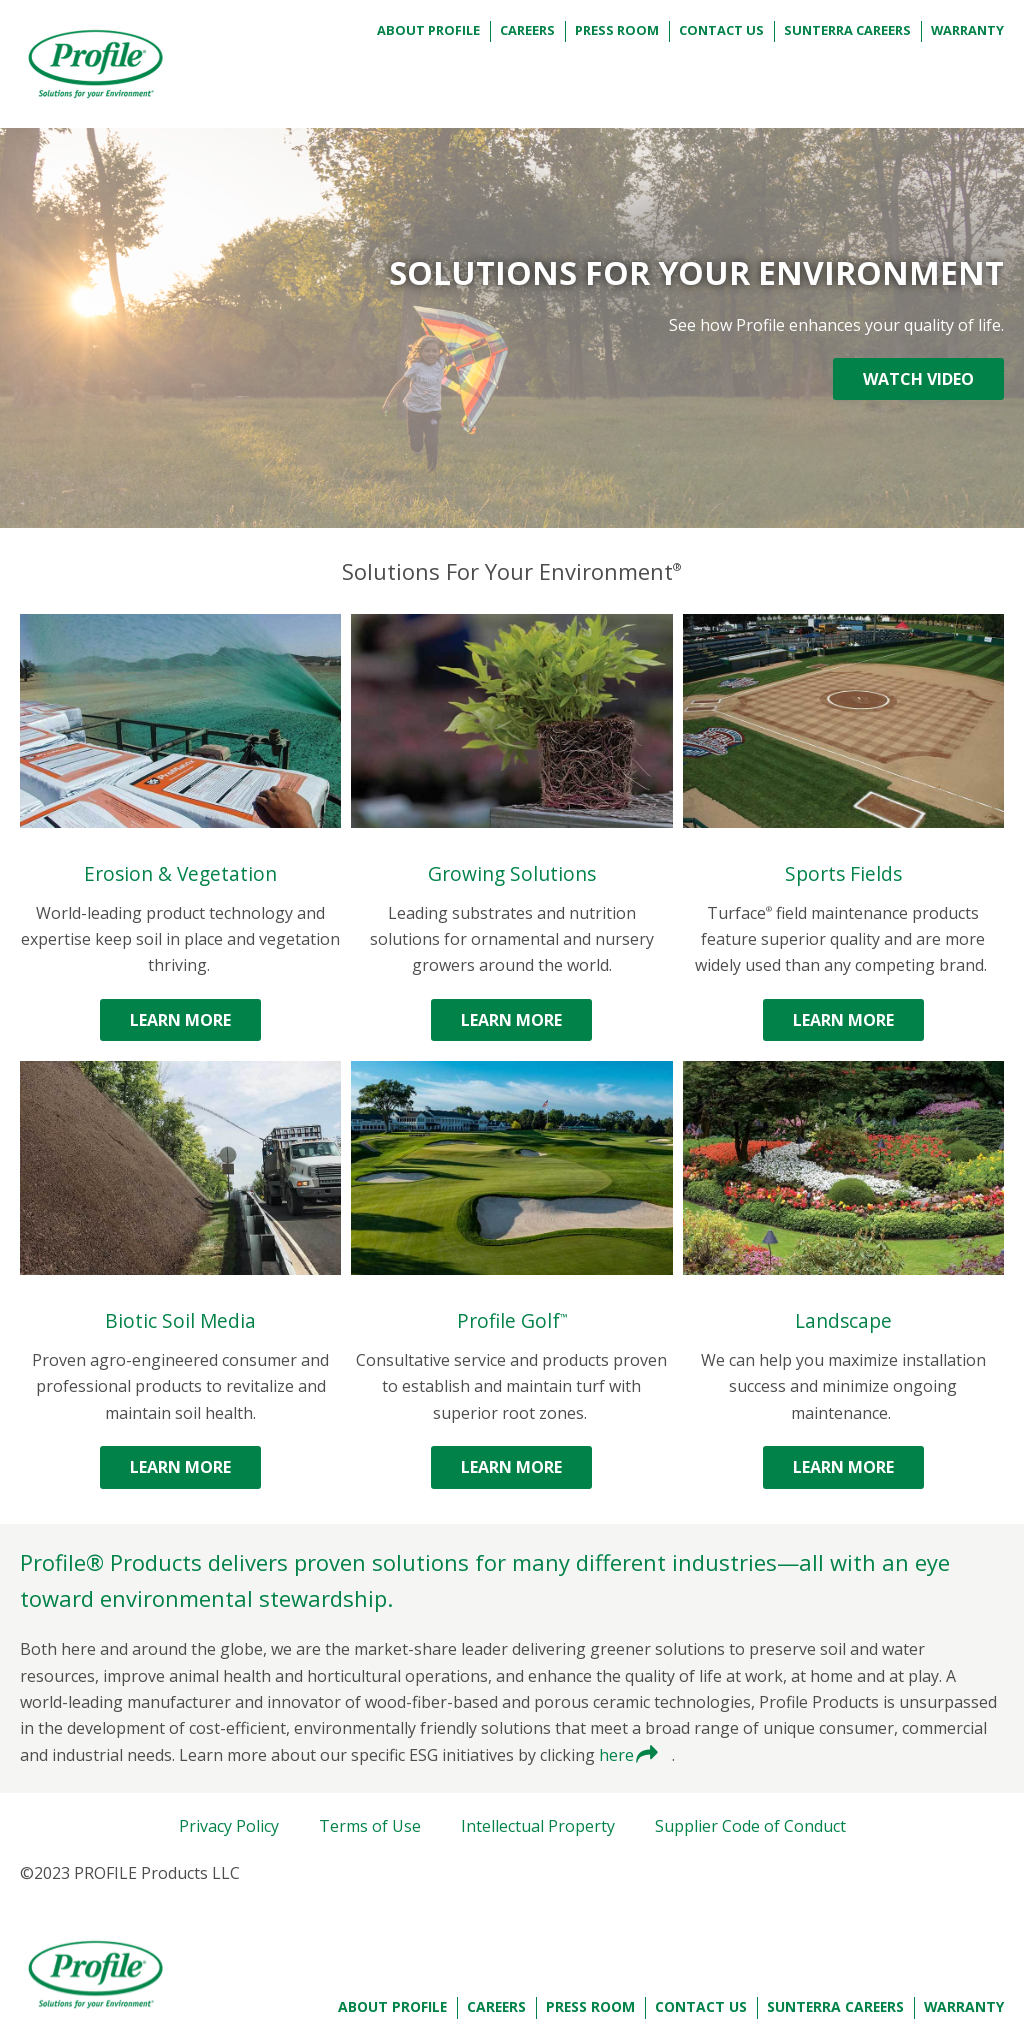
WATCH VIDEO (918, 379)
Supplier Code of (750, 1826)
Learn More (180, 1020)
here (618, 1755)
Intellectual (538, 1826)
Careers (527, 30)
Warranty (967, 30)
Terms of (370, 1826)
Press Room (617, 30)
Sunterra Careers (847, 30)
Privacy (229, 1826)
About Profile (428, 30)
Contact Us (721, 30)
